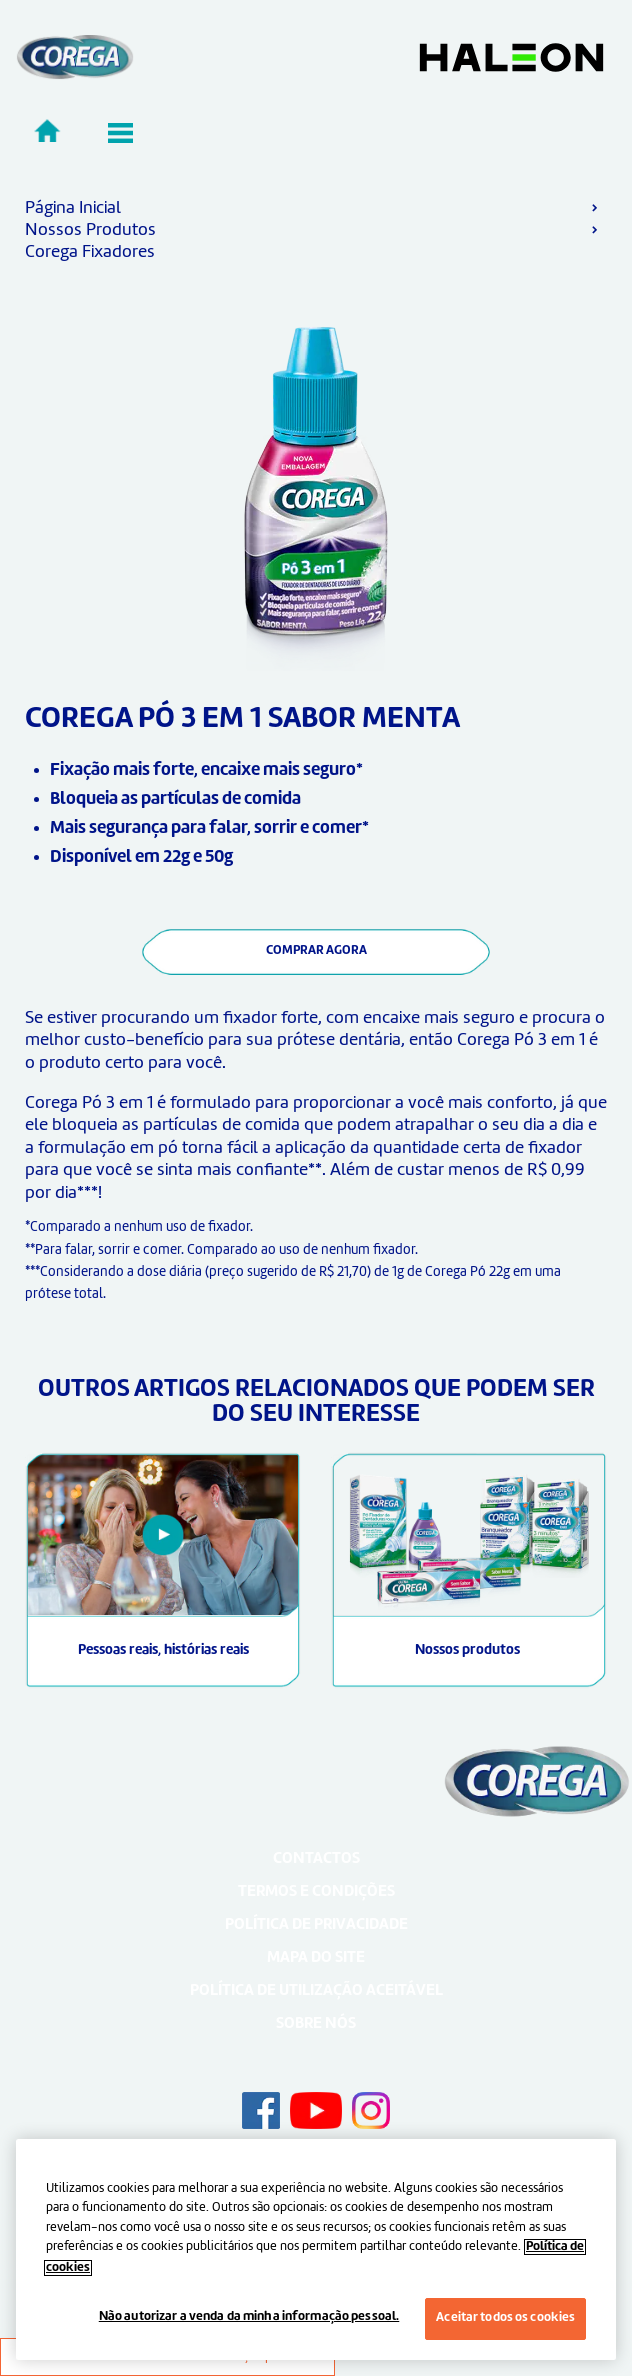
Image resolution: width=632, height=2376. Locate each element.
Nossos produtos (469, 1650)
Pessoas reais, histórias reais (163, 1650)
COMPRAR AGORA (316, 951)
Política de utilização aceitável (316, 1991)
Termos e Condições (316, 1892)
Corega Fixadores (90, 252)
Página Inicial (73, 208)
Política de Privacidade (316, 1925)
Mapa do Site (316, 1958)
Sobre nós (316, 2024)
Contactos (316, 1859)
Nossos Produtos (90, 230)
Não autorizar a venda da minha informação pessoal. (249, 2317)
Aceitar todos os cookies (505, 2318)
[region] (316, 2249)
